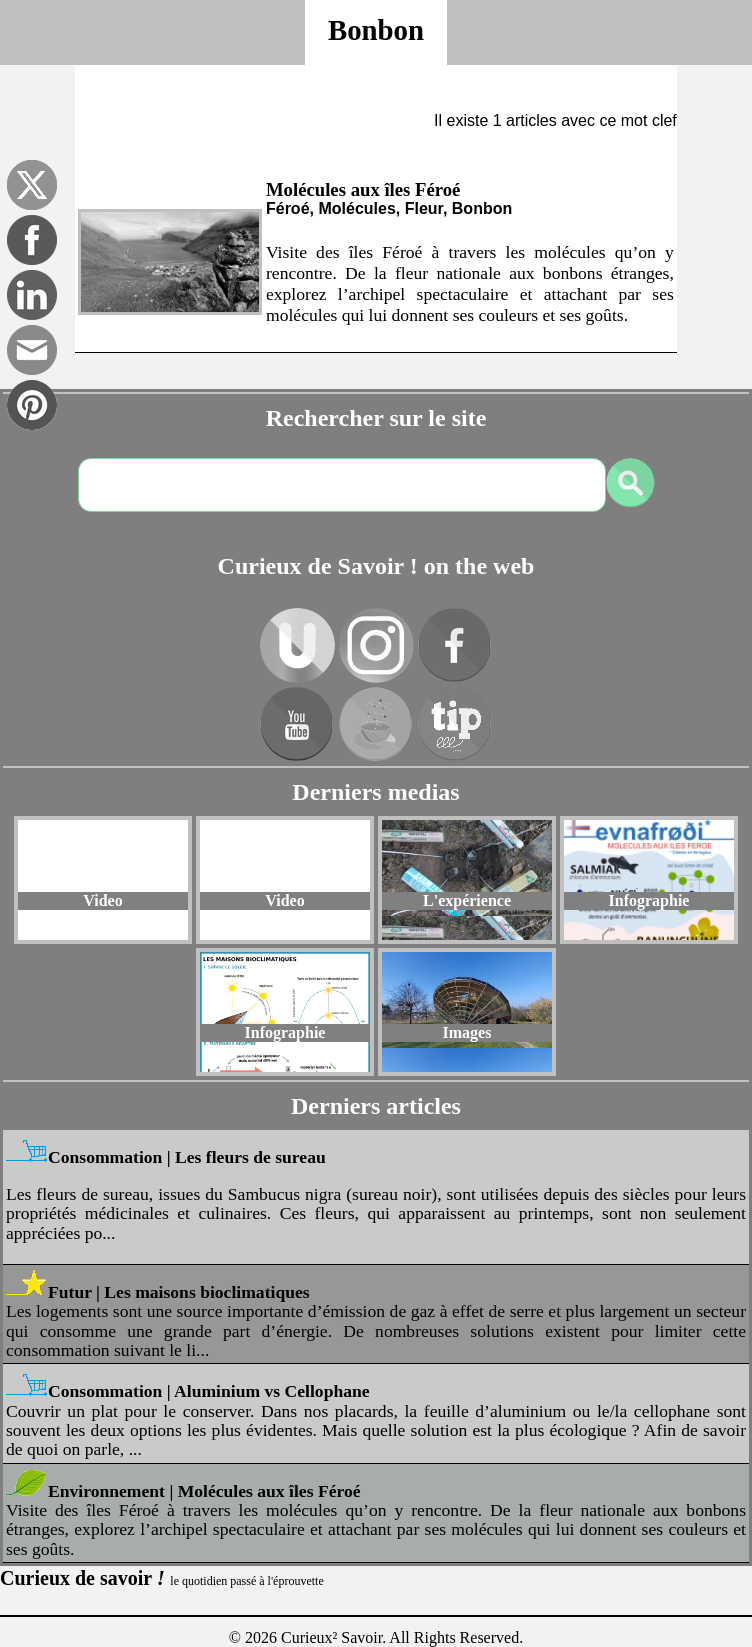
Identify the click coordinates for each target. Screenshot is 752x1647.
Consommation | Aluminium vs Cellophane (209, 1391)
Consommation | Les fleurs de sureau (187, 1157)
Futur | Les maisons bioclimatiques (179, 1292)
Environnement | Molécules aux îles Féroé (204, 1491)
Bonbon (376, 30)
